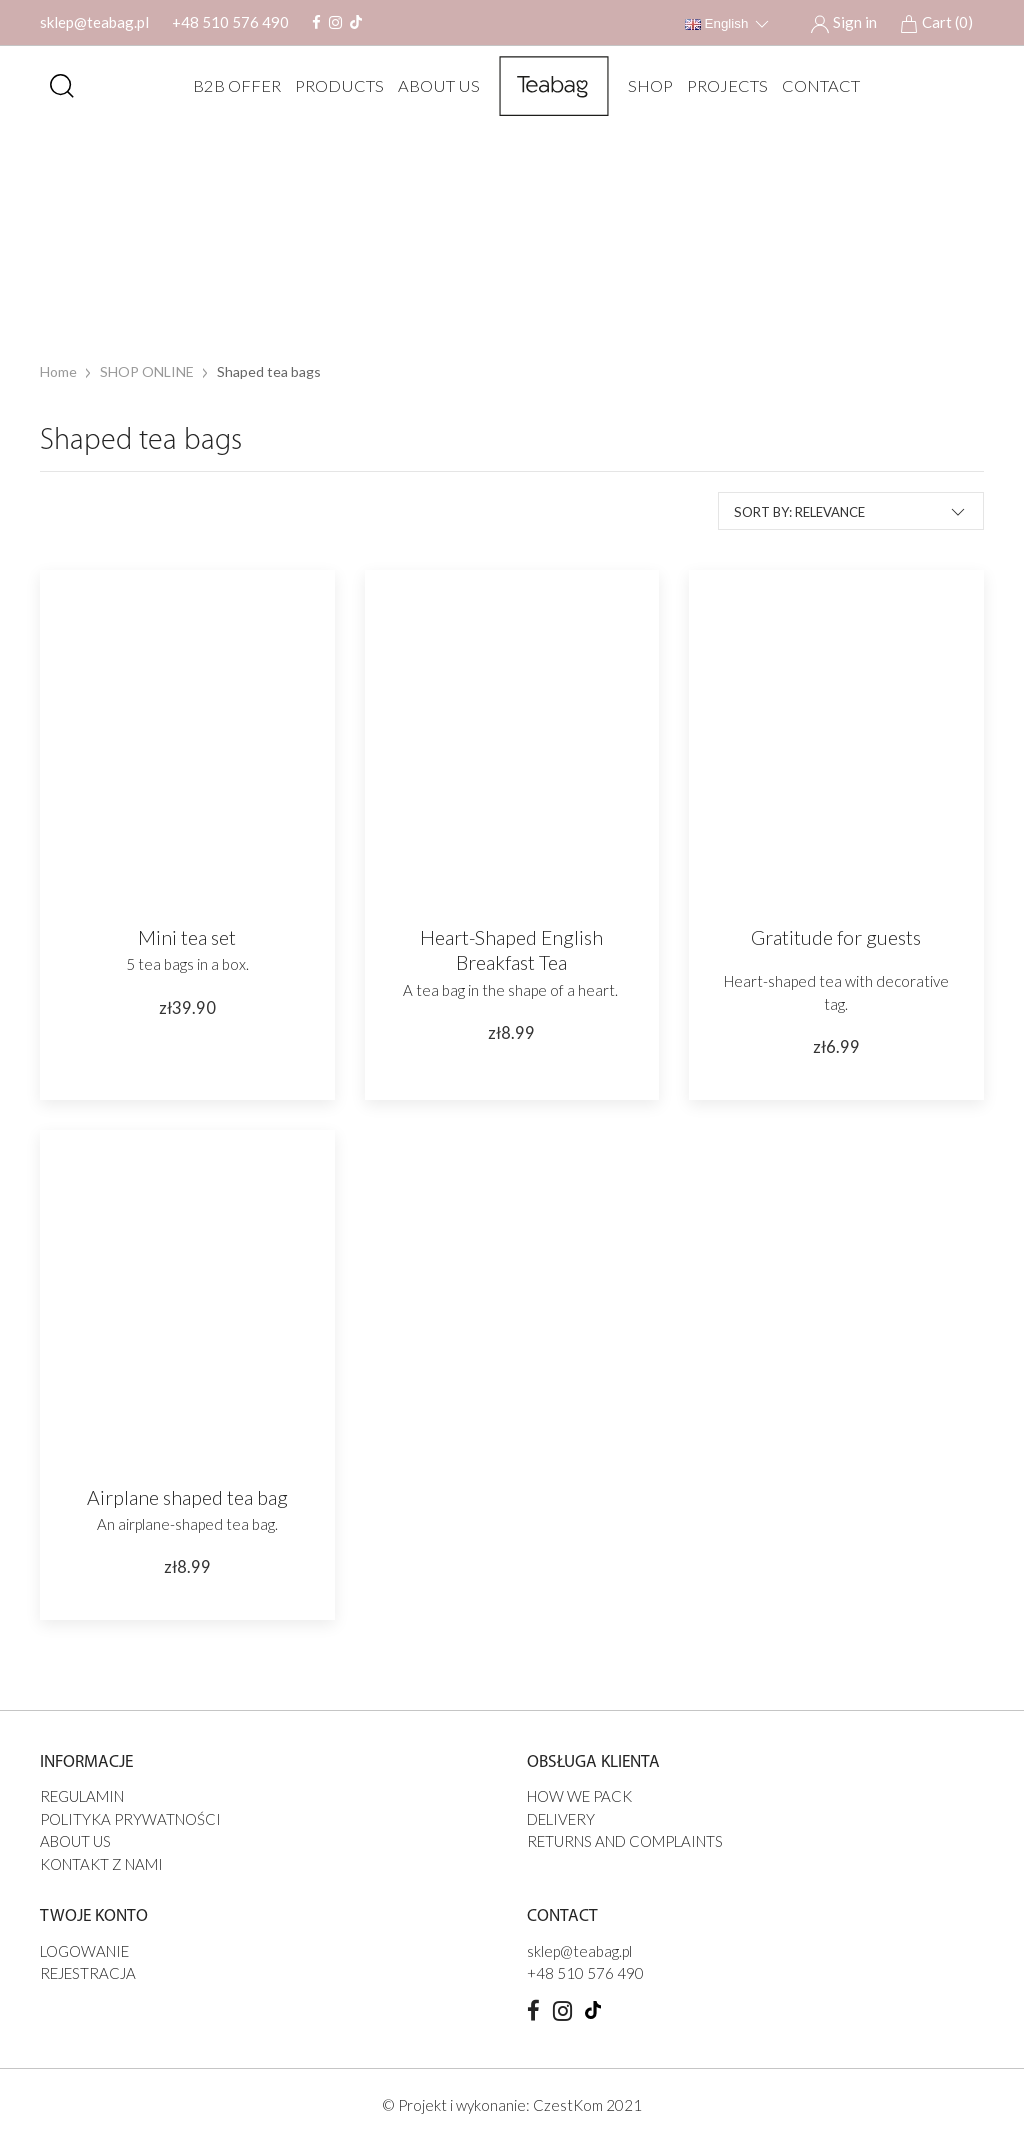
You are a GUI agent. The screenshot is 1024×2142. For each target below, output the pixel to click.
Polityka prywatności (130, 1819)
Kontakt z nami (101, 1864)
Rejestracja (88, 1973)
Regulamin (82, 1796)
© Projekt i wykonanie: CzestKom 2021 (512, 2105)
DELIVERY (561, 1819)
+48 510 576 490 (230, 22)
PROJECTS (722, 86)
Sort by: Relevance (851, 511)
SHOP (645, 86)
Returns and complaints (625, 1841)
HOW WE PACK (579, 1796)
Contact (816, 86)
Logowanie (84, 1951)
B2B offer (232, 86)
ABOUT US (434, 86)
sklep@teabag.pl (94, 22)
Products (334, 86)
